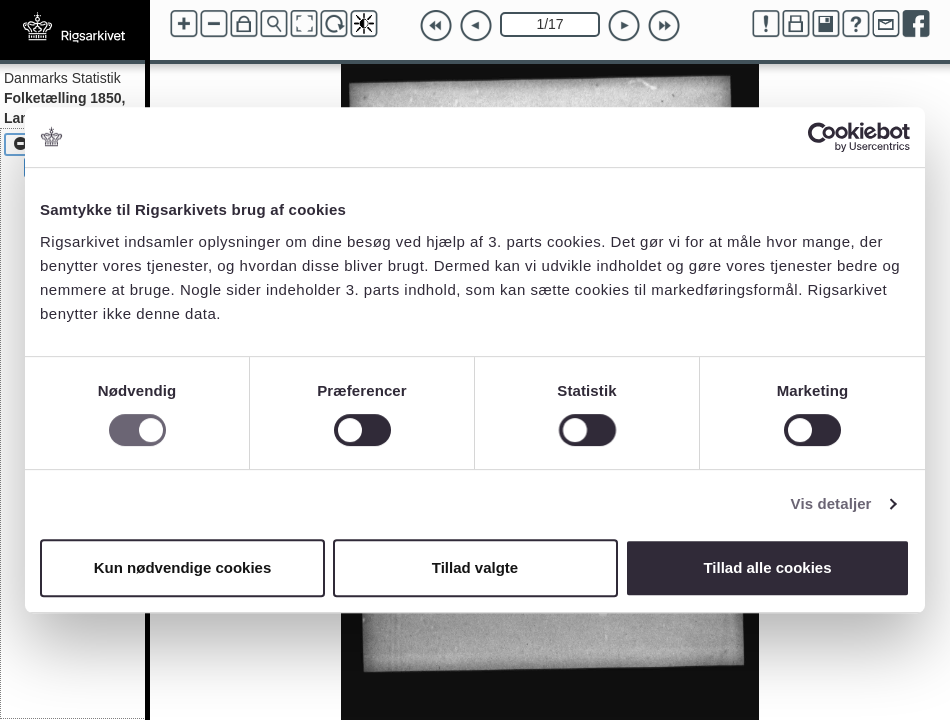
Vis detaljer (831, 503)
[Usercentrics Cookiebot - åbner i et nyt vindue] (822, 137)
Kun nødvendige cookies (183, 567)
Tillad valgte (475, 567)
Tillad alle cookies (767, 567)
